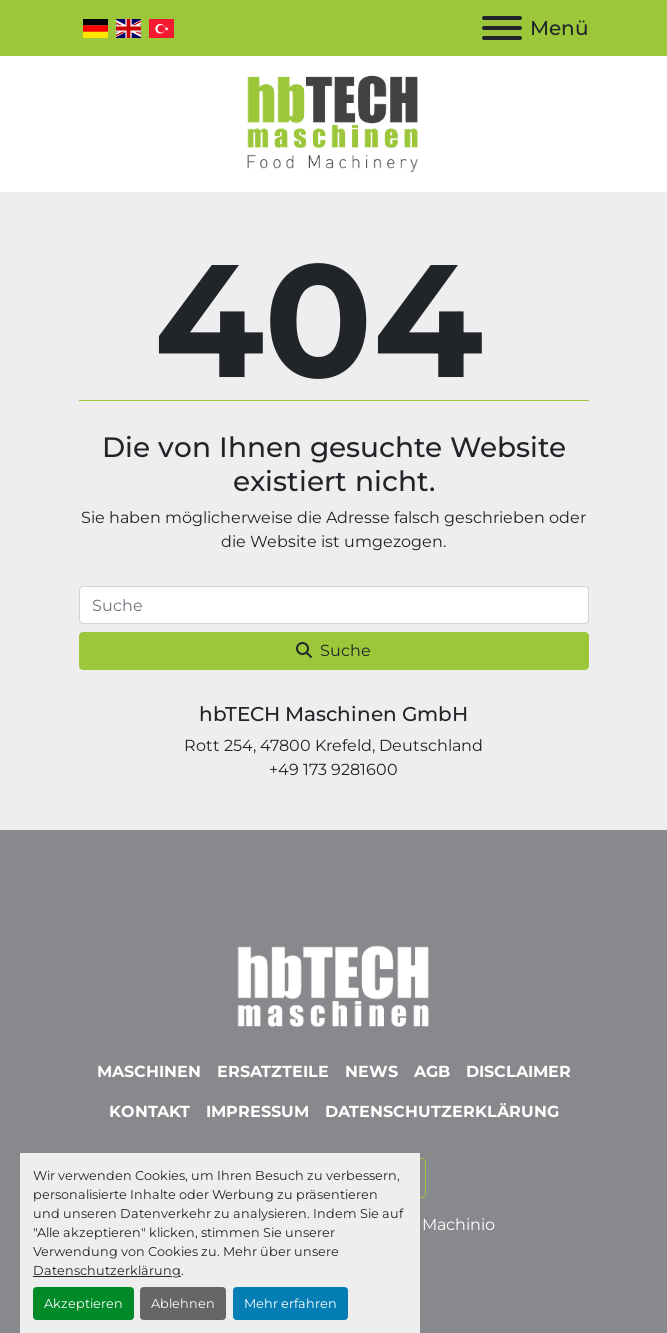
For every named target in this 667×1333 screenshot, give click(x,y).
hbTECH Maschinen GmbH (333, 714)
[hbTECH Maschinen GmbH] (333, 981)
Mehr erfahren (290, 1303)
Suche (333, 650)
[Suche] (334, 605)
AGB (432, 1071)
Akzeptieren (83, 1303)
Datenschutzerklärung (107, 1270)
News (371, 1071)
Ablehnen (183, 1303)
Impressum (257, 1111)
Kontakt (149, 1111)
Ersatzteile (273, 1071)
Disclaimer (518, 1071)
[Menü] (502, 28)
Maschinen (149, 1071)
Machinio (458, 1224)
